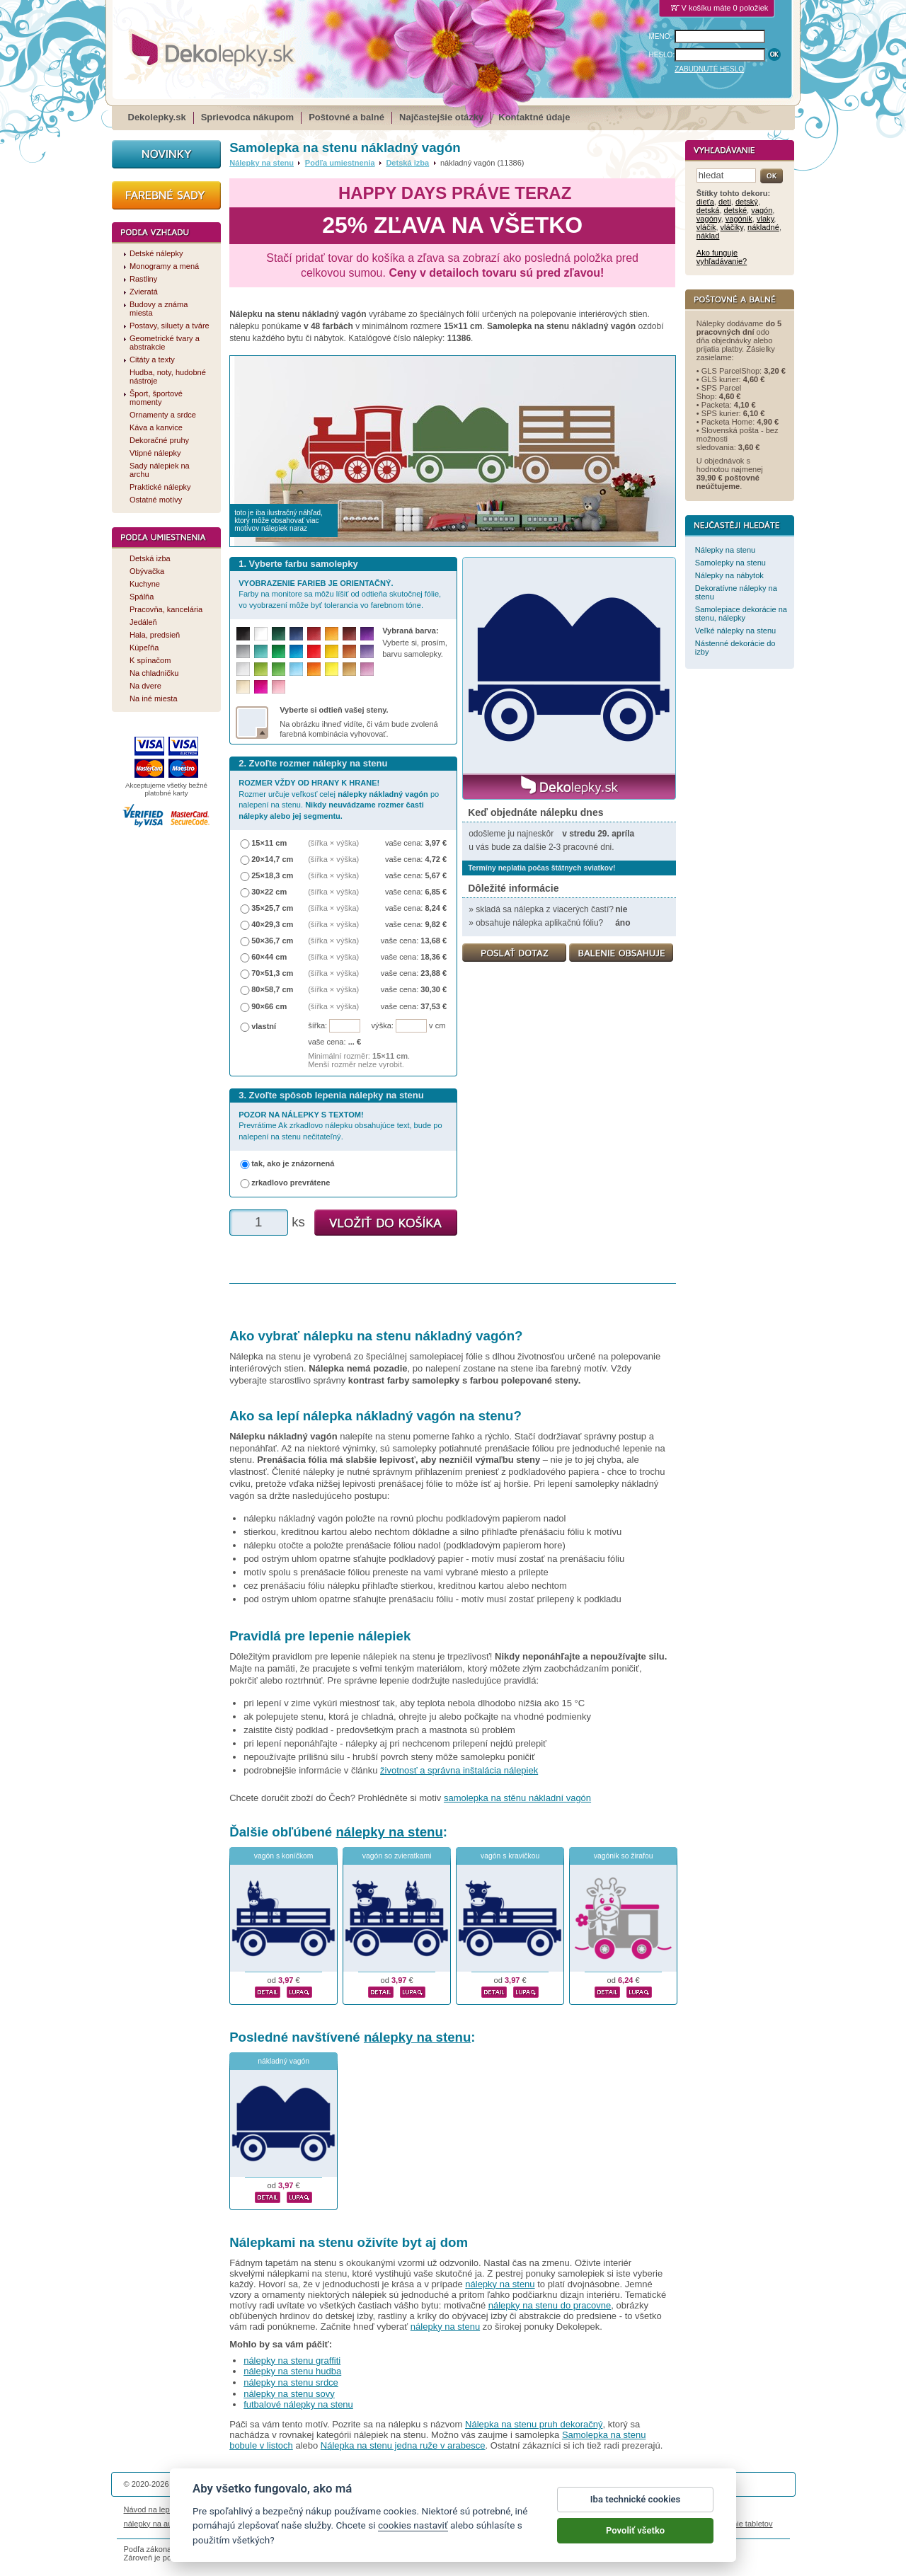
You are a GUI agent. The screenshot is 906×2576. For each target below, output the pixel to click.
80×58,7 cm (272, 989)
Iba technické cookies (635, 2512)
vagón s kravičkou (510, 1856)
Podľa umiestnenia (340, 163)
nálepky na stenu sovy (289, 2393)
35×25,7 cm (272, 908)
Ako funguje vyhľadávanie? (721, 256)
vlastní (263, 1026)
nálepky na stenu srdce (290, 2382)
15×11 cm (269, 843)
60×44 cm (269, 957)
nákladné (763, 227)
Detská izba (407, 163)
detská (708, 210)
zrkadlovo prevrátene (290, 1182)
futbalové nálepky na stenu (298, 2404)
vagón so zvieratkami (397, 1856)
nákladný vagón (283, 2061)
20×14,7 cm (272, 859)
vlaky (765, 218)
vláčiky (732, 227)
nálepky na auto (151, 2523)
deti (724, 201)
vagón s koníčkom (284, 1856)
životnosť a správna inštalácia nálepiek (459, 1770)
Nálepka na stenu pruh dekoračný (533, 2424)
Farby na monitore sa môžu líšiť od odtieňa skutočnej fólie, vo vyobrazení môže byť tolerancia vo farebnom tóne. (340, 594)
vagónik (739, 218)
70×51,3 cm (272, 973)
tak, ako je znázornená (292, 1163)
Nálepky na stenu (261, 163)
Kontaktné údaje (534, 117)
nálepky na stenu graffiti (291, 2360)
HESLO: (662, 55)
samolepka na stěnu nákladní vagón (517, 1798)
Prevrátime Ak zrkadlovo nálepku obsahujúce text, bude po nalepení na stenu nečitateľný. (340, 1125)
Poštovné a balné (346, 117)
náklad (708, 235)
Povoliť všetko (635, 2543)
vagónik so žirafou (623, 1856)
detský (746, 201)
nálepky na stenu (389, 1831)
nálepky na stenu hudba (292, 2371)
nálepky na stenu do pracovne (549, 2305)
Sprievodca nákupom (247, 117)
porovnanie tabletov (738, 2523)
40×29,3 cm (272, 924)
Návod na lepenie (154, 2509)
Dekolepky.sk (157, 117)
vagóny (708, 218)
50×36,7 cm (272, 940)
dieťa (705, 201)
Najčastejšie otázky (441, 117)
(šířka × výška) (333, 843)
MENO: (660, 36)
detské (735, 210)
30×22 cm (269, 891)
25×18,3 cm (272, 875)
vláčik (706, 227)
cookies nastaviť (413, 2537)
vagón (761, 210)
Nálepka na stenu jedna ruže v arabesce (403, 2445)
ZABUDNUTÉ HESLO (709, 69)
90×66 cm (269, 1006)
